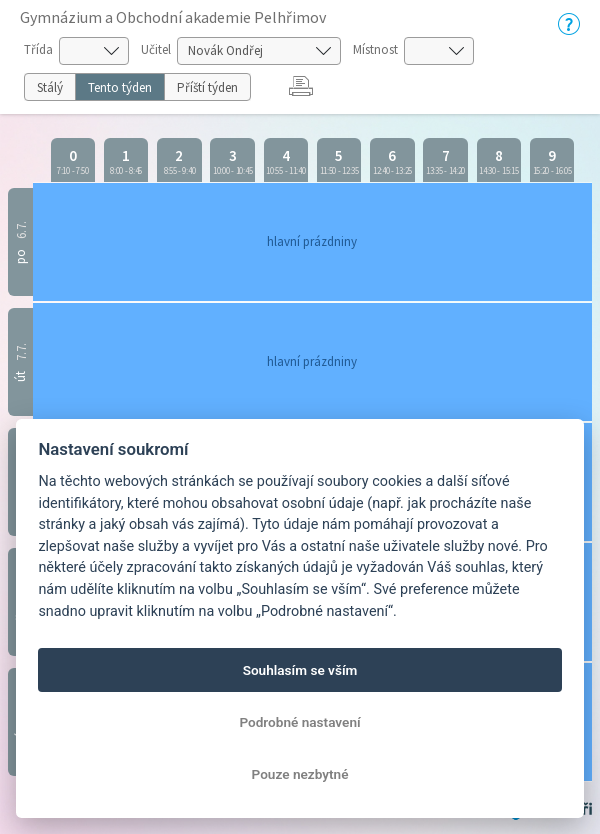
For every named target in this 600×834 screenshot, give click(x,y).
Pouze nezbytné (300, 774)
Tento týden (120, 87)
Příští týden (207, 87)
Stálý (50, 87)
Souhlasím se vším (300, 670)
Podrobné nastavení (299, 722)
